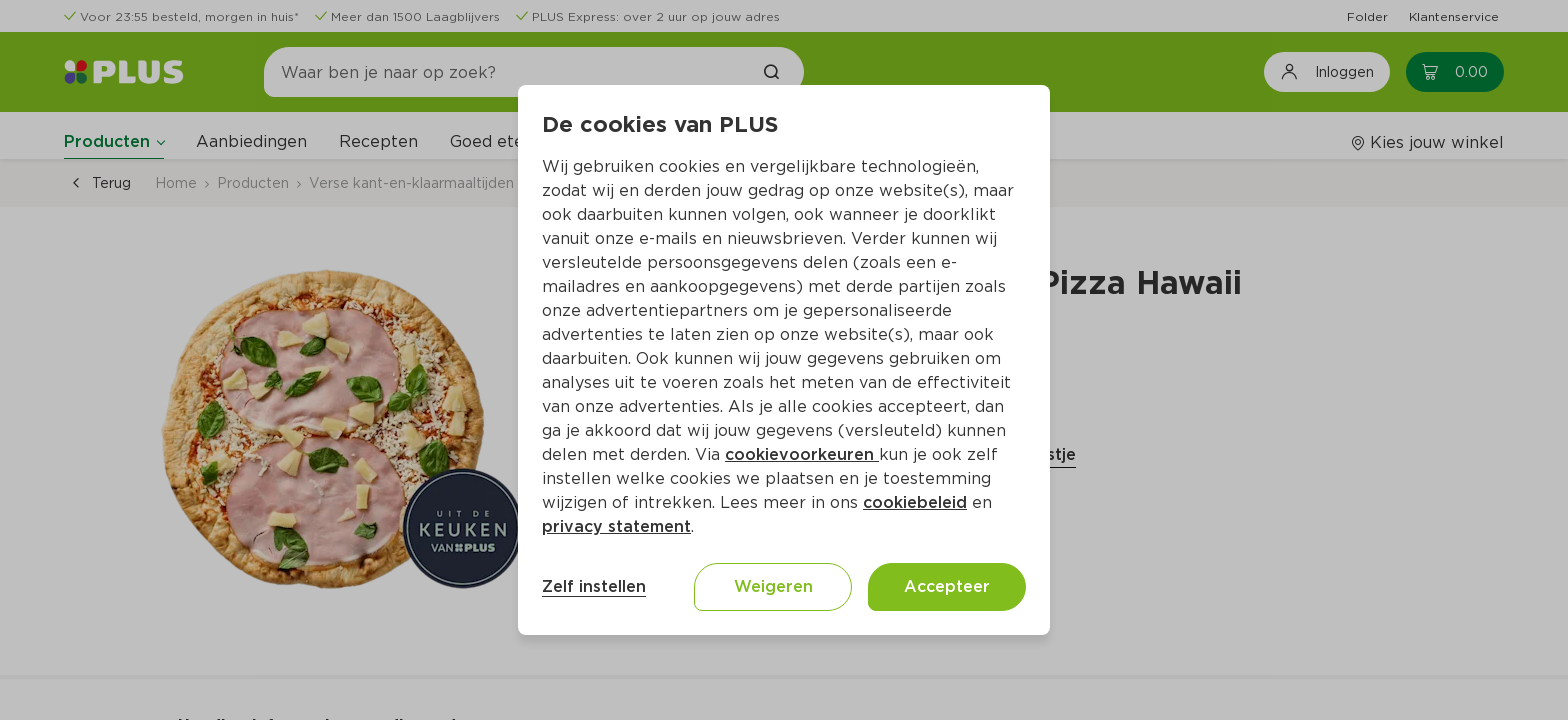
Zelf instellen (594, 586)
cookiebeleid (915, 502)
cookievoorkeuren (802, 454)
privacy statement (616, 526)
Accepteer (947, 586)
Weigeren (773, 586)
